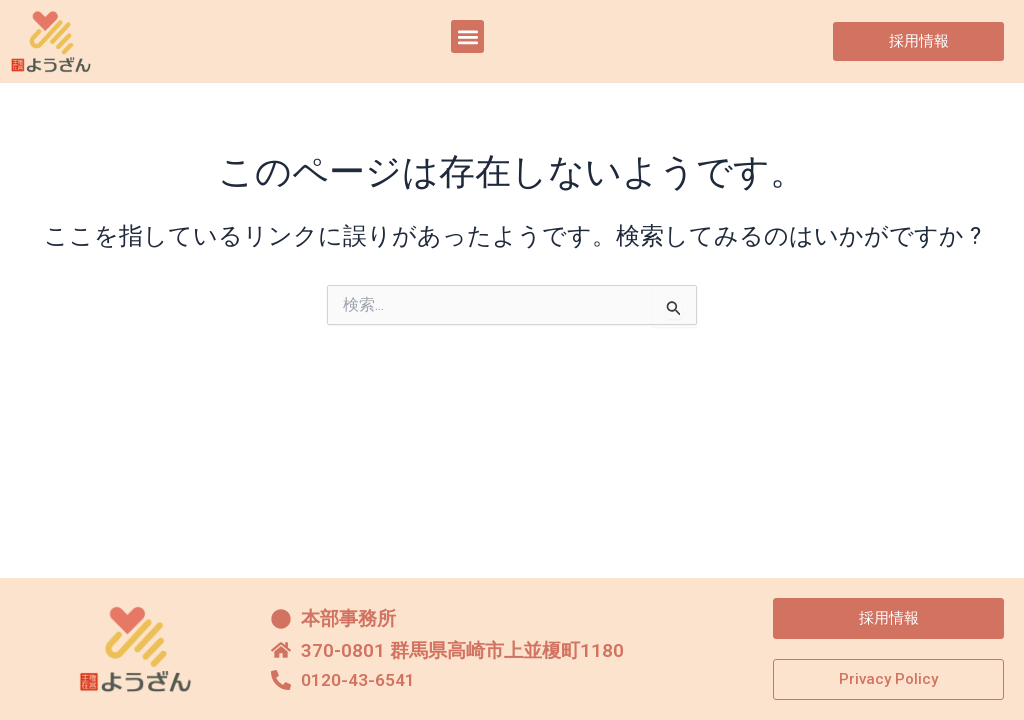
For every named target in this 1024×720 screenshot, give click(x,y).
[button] (467, 36)
